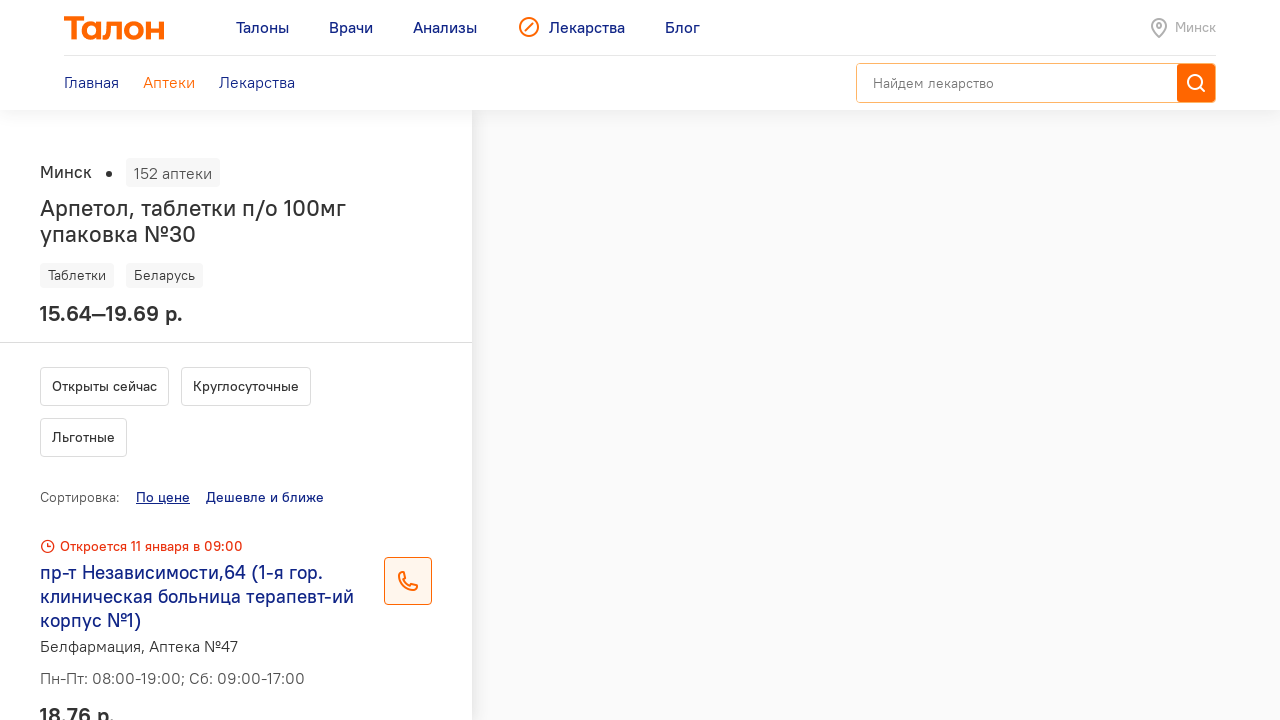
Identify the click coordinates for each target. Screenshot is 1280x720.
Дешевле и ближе (265, 497)
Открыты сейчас (104, 386)
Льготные (83, 437)
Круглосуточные (246, 386)
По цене (163, 497)
